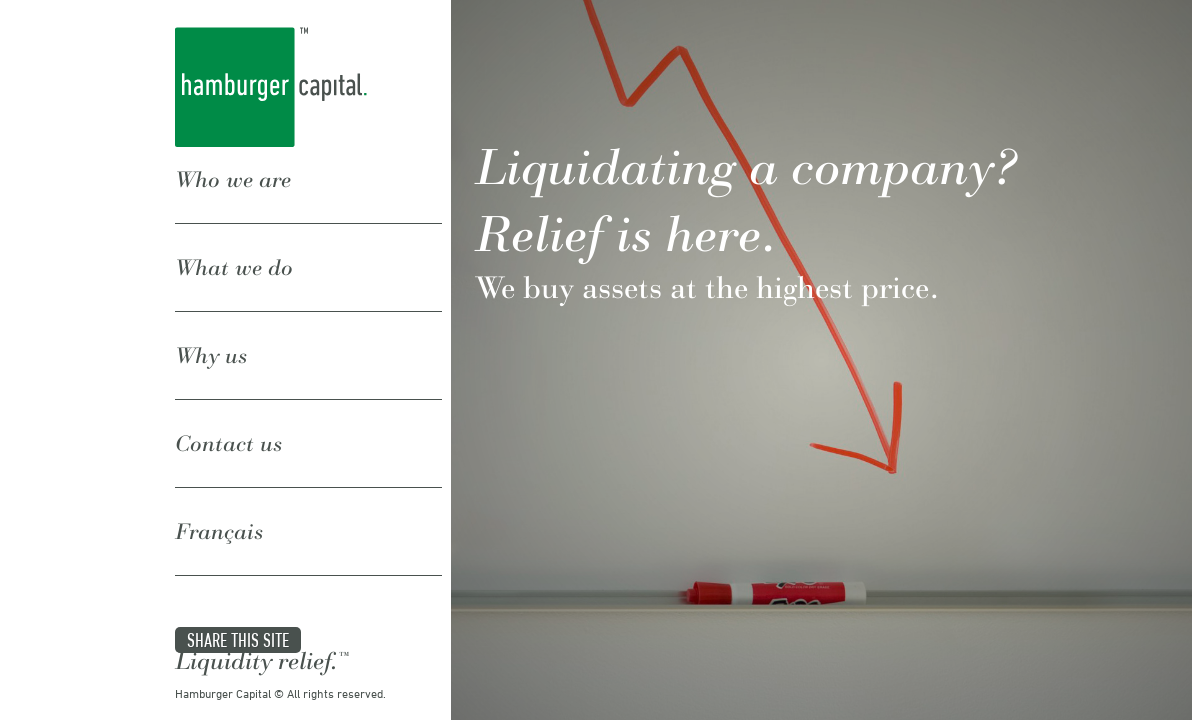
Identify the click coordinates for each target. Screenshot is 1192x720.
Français (219, 446)
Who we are (233, 190)
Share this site (238, 530)
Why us (211, 318)
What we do (234, 254)
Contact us (228, 382)
